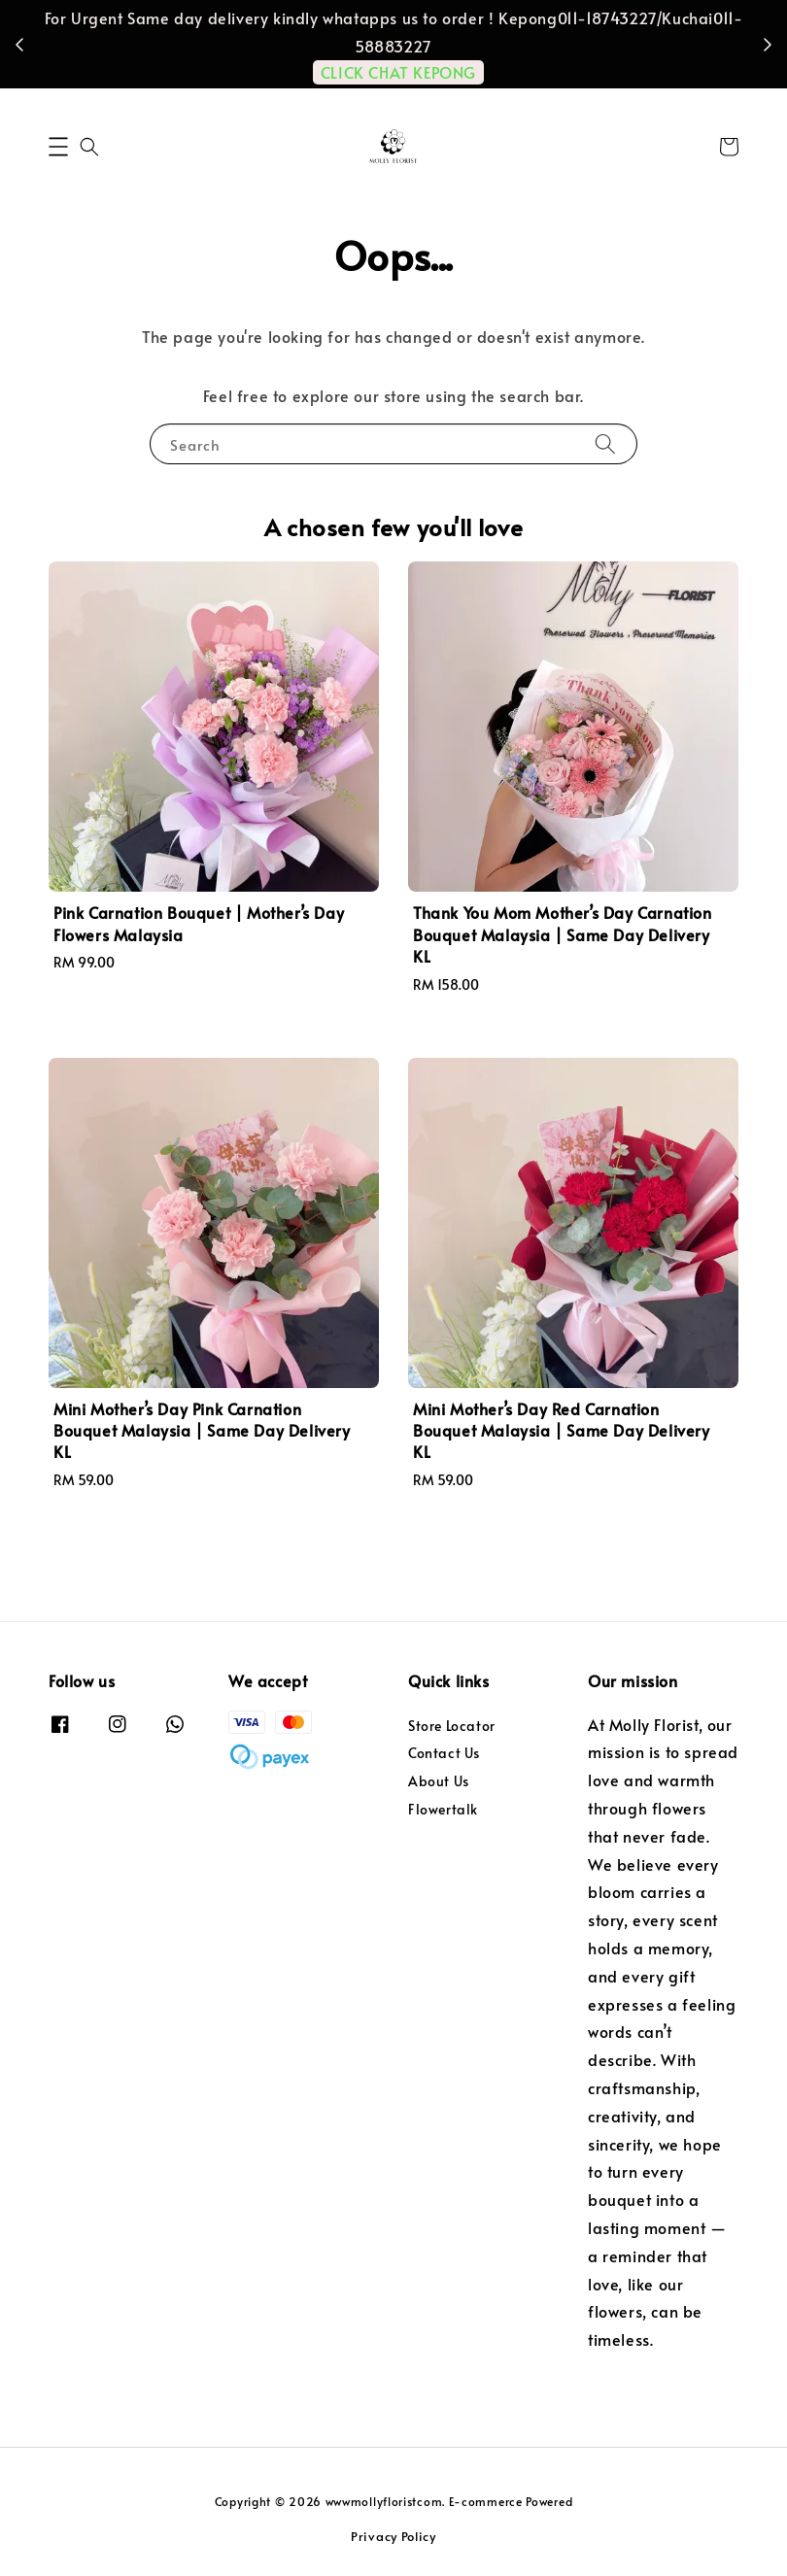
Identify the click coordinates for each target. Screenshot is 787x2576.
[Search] (605, 443)
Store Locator (452, 1726)
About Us (438, 1781)
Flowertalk (443, 1809)
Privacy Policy (393, 2536)
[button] (58, 146)
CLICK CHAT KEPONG (398, 72)
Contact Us (444, 1753)
